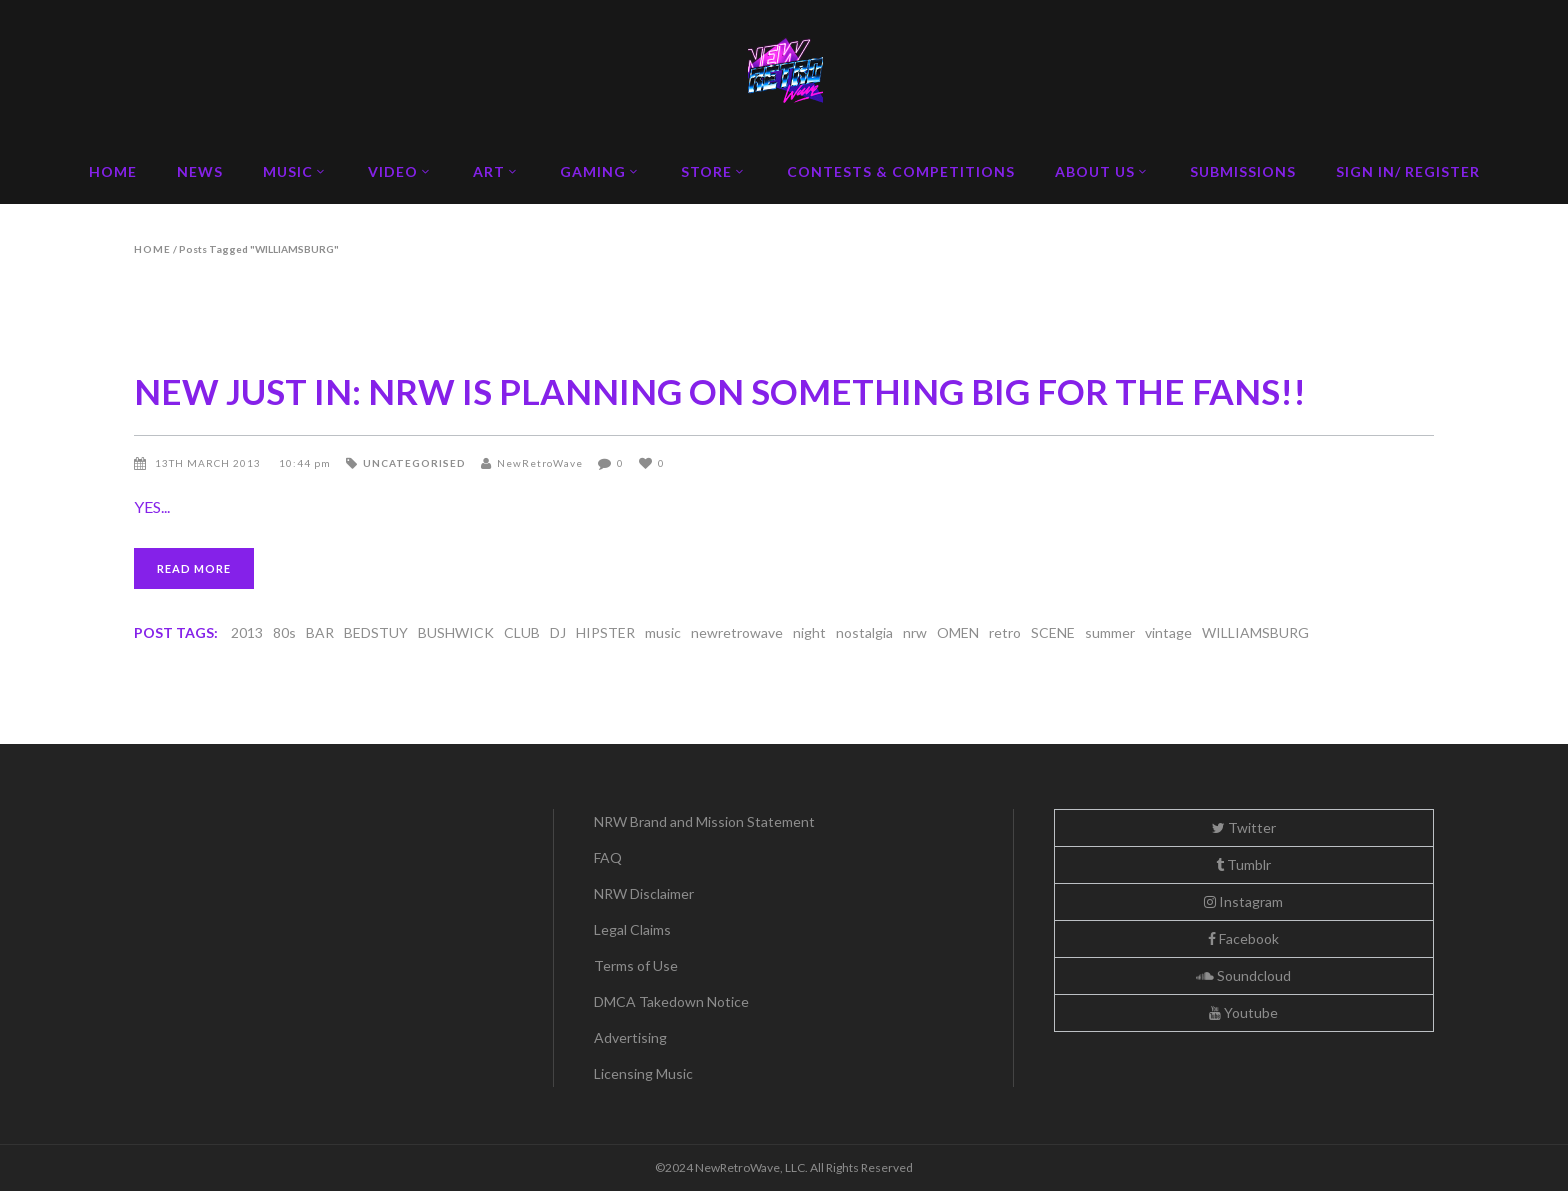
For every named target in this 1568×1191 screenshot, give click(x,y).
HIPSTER (605, 632)
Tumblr (1243, 864)
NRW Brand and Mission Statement (704, 821)
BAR (320, 632)
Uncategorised (414, 463)
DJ (558, 632)
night (809, 632)
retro (1005, 632)
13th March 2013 (209, 463)
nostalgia (864, 632)
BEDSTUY (376, 632)
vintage (1168, 632)
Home (152, 249)
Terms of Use (636, 965)
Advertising (630, 1037)
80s (284, 632)
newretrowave (737, 632)
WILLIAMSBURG (1255, 632)
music (663, 632)
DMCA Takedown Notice (671, 1001)
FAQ (608, 857)
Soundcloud (1243, 975)
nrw (915, 632)
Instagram (1243, 901)
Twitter (1244, 827)
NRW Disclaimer (644, 893)
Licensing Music (643, 1073)
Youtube (1243, 1012)
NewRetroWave (540, 463)
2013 (247, 632)
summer (1110, 632)
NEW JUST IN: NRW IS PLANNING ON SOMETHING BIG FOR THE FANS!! (720, 391)
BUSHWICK (456, 632)
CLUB (522, 632)
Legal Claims (632, 929)
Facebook (1243, 938)
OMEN (958, 632)
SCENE (1053, 632)
